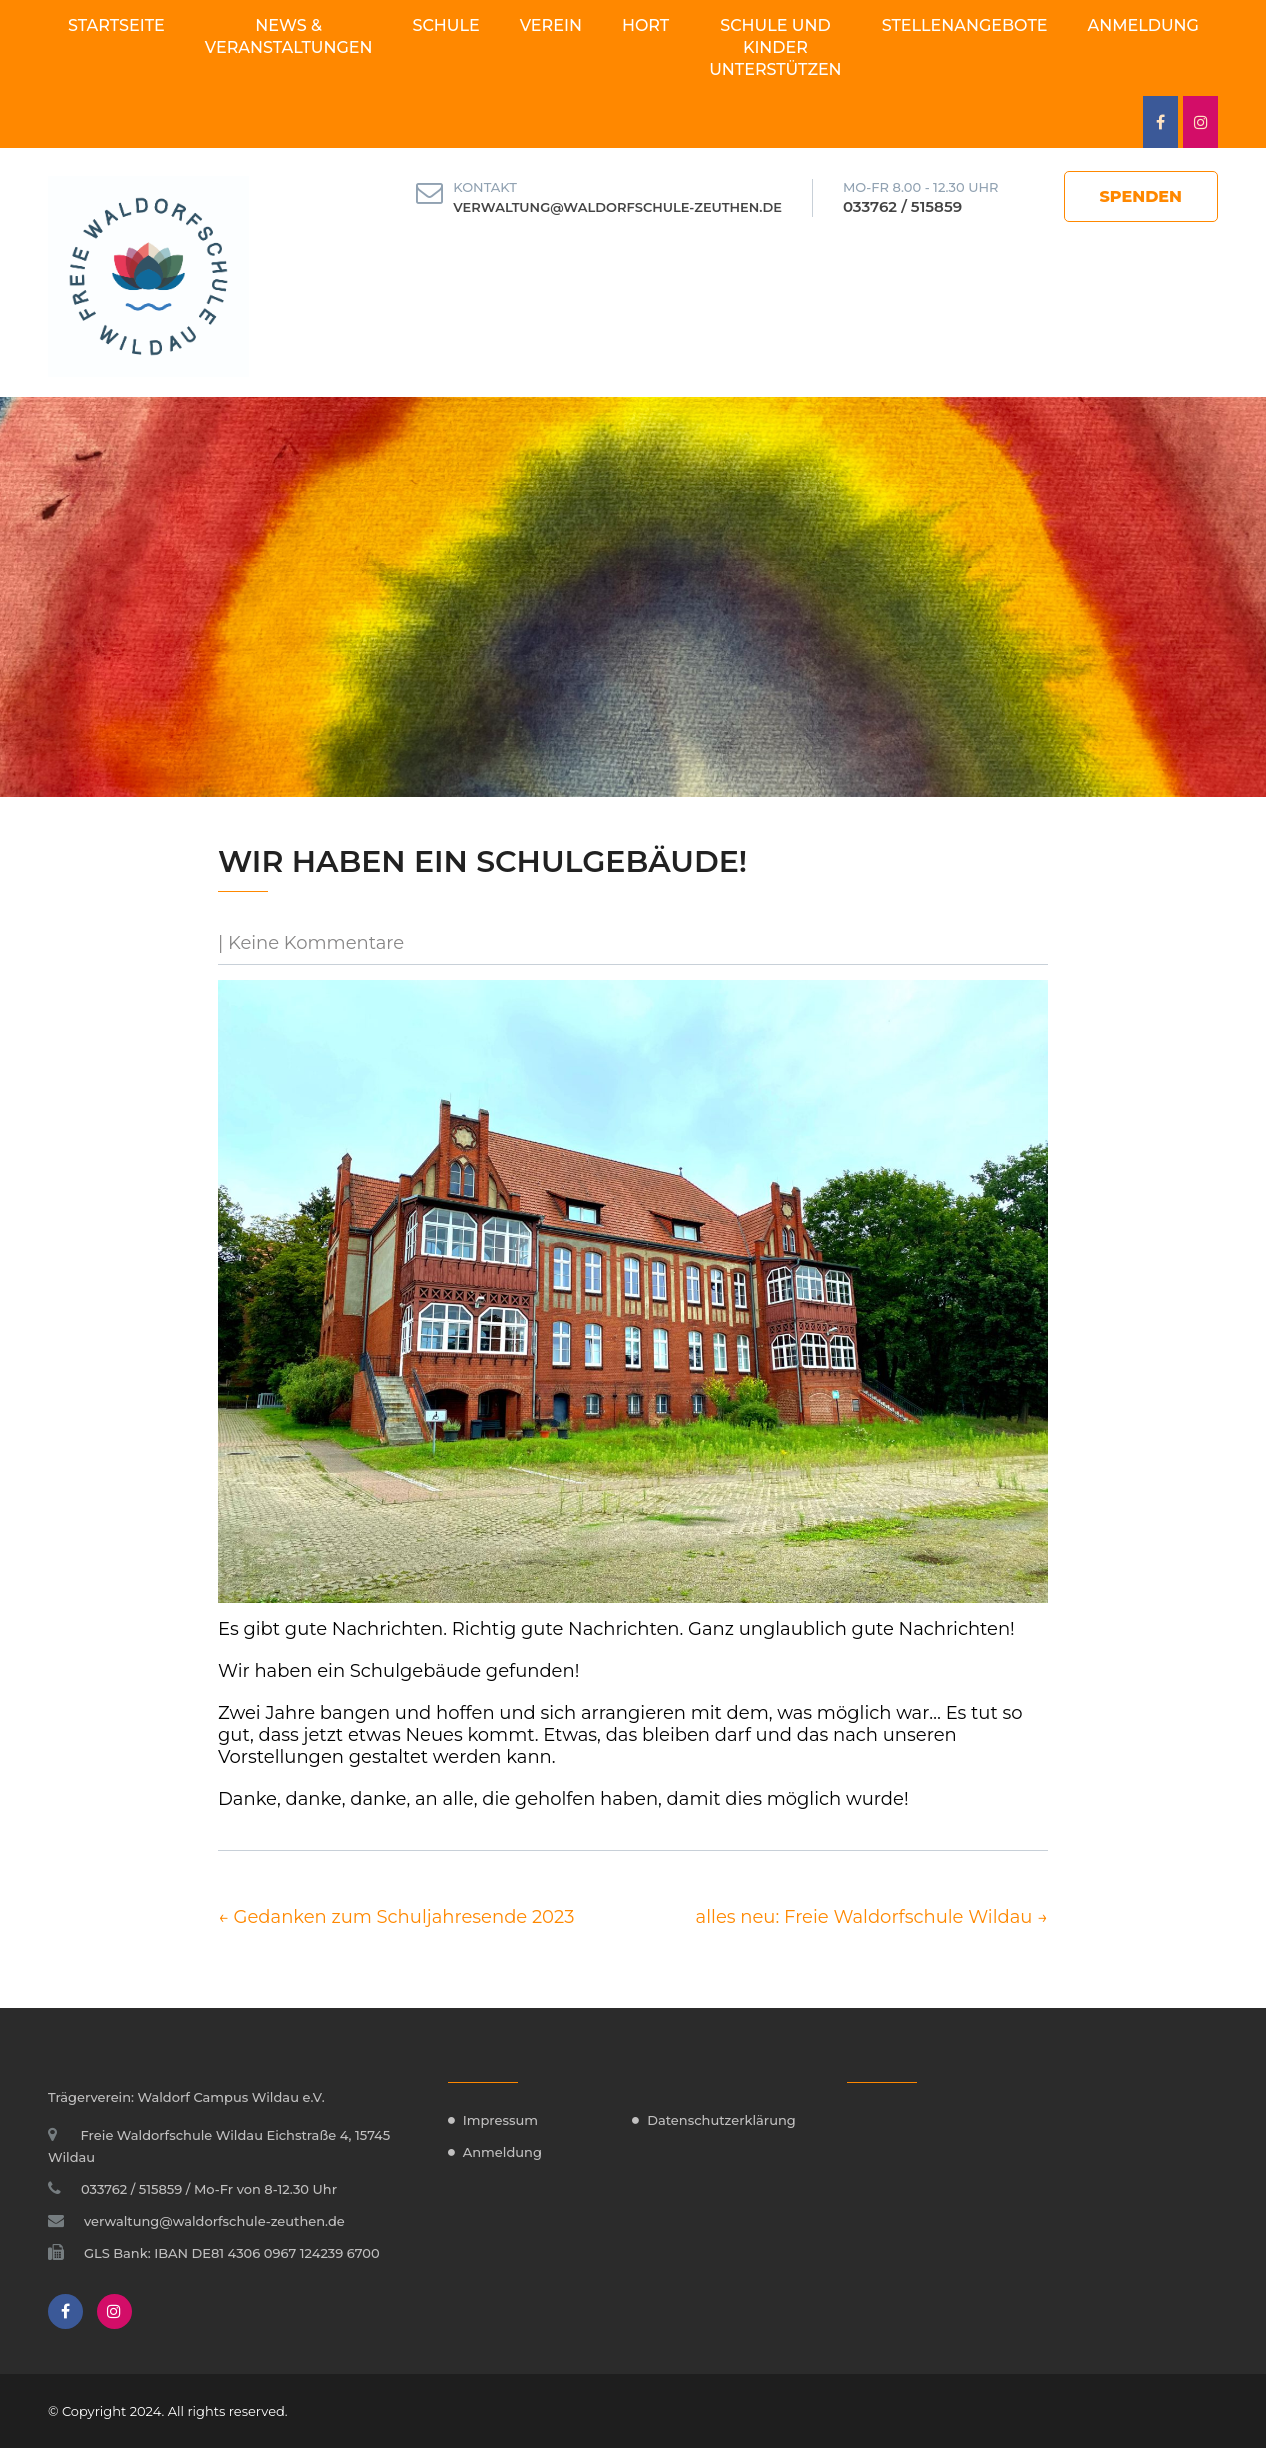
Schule (446, 25)
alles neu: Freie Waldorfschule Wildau (872, 1917)
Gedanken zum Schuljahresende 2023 (396, 1917)
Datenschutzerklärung (721, 2120)
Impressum (500, 2120)
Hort (645, 25)
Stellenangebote (965, 25)
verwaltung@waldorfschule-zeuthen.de (617, 207)
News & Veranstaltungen (289, 36)
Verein (551, 25)
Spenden (1141, 196)
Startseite (116, 25)
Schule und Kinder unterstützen (775, 47)
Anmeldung (1143, 25)
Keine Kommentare (316, 943)
